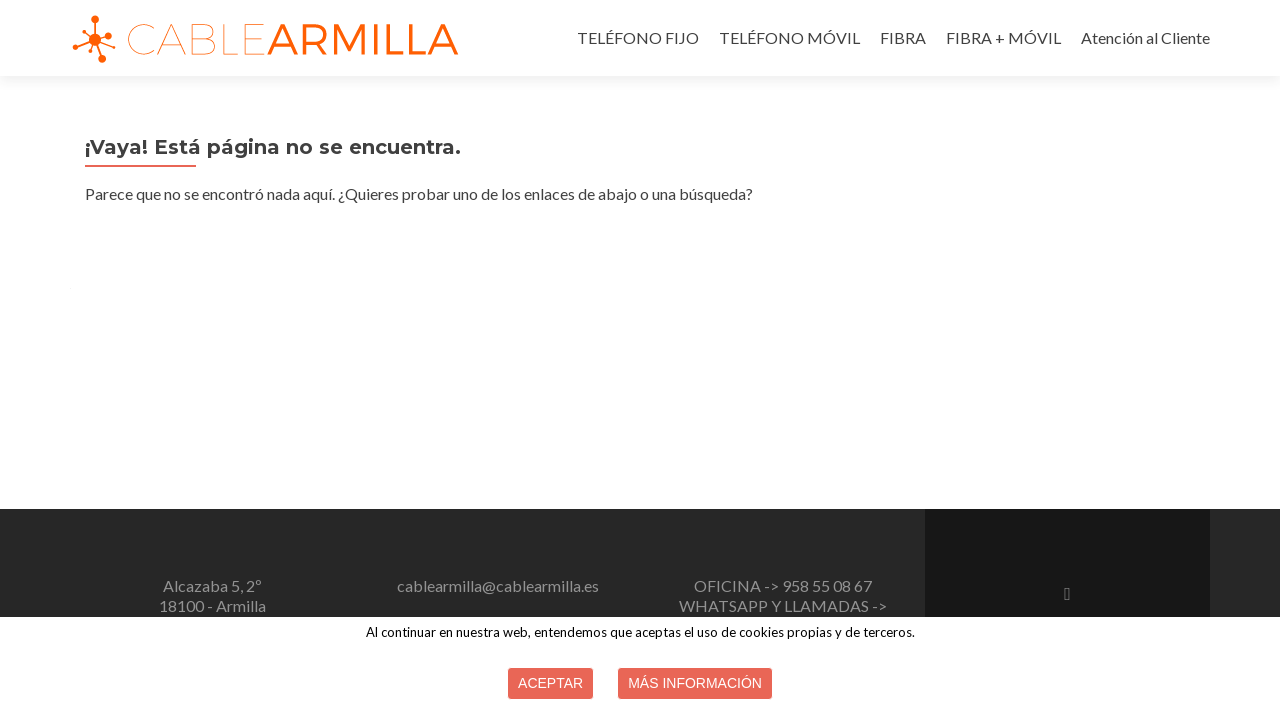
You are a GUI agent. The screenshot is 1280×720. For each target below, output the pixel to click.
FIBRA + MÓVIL (1003, 37)
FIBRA (903, 37)
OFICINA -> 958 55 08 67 (783, 585)
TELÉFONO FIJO (638, 37)
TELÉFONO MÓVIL (789, 37)
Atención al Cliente (1145, 37)
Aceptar (550, 683)
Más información (695, 683)
